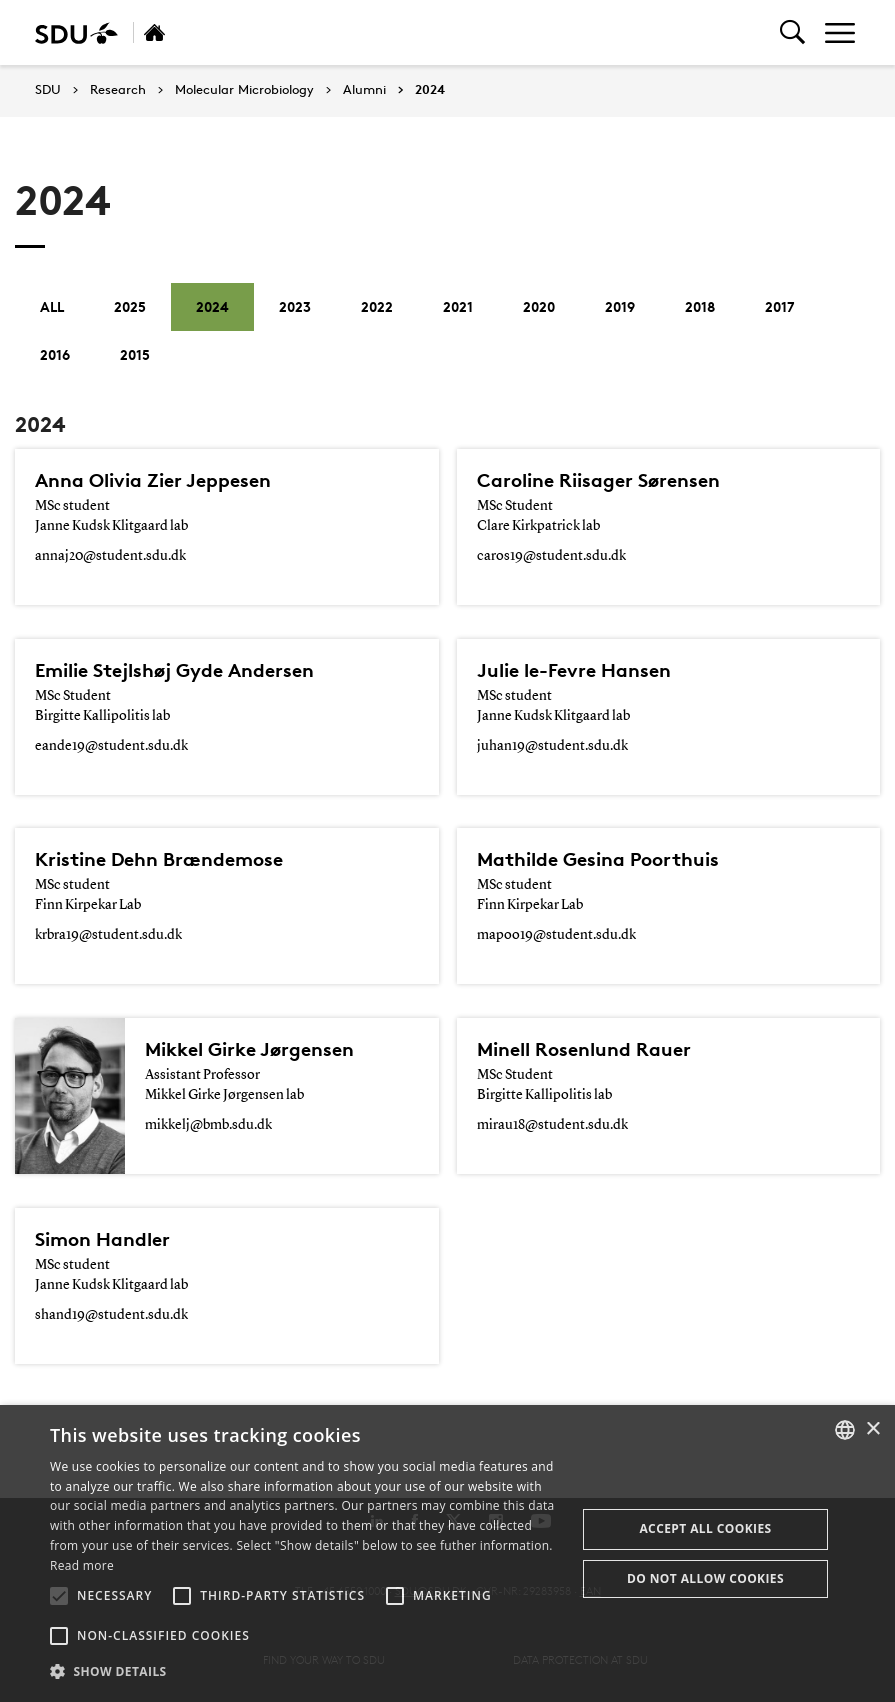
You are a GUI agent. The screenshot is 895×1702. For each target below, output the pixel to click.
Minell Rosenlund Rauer (584, 1049)
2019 (620, 306)
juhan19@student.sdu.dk (552, 746)
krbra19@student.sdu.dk (108, 935)
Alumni (364, 90)
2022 (377, 306)
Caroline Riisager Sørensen (598, 480)
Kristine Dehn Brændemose (159, 859)
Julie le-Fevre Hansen (574, 670)
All (52, 306)
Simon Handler (102, 1239)
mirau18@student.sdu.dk (552, 1125)
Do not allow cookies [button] (705, 1578)
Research (118, 90)
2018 (700, 306)
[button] (59, 1596)
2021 (458, 306)
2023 (295, 306)
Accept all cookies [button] (705, 1528)
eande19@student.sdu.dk (111, 746)
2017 (779, 306)
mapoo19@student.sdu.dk (556, 935)
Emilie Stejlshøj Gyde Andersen (174, 670)
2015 (135, 354)
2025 (130, 306)
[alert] (447, 1553)
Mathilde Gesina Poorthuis (598, 859)
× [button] (872, 1429)
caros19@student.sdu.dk (551, 556)
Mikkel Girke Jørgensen (249, 1049)
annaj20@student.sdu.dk (110, 556)
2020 (539, 306)
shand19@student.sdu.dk (111, 1315)
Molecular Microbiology (244, 90)
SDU (48, 89)
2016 (55, 354)
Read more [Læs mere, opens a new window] (82, 1565)
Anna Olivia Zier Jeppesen (153, 480)
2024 (430, 90)
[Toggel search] (792, 32)
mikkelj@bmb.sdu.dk (208, 1125)
